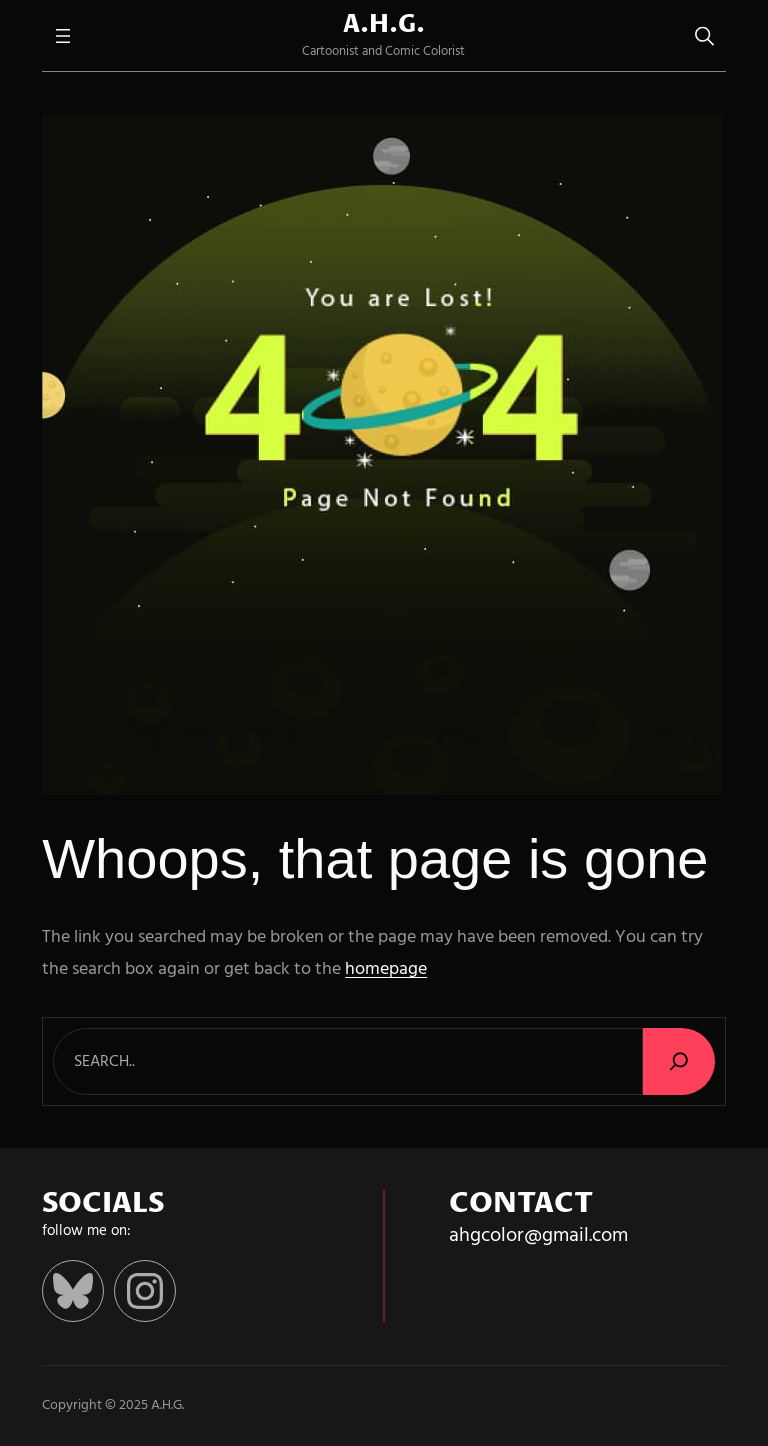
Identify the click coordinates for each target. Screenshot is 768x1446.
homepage (386, 969)
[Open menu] (63, 36)
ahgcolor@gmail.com (538, 1236)
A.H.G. (384, 25)
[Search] (679, 1061)
